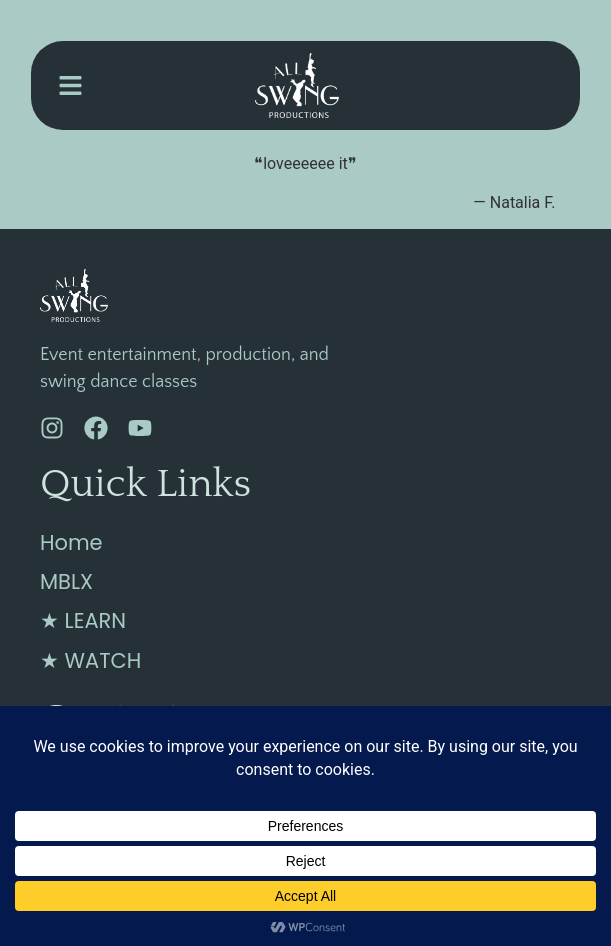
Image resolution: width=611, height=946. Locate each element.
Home (71, 542)
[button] (70, 85)
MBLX (66, 581)
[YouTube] (140, 428)
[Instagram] (52, 428)
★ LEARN (83, 620)
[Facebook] (96, 428)
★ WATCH (90, 660)
